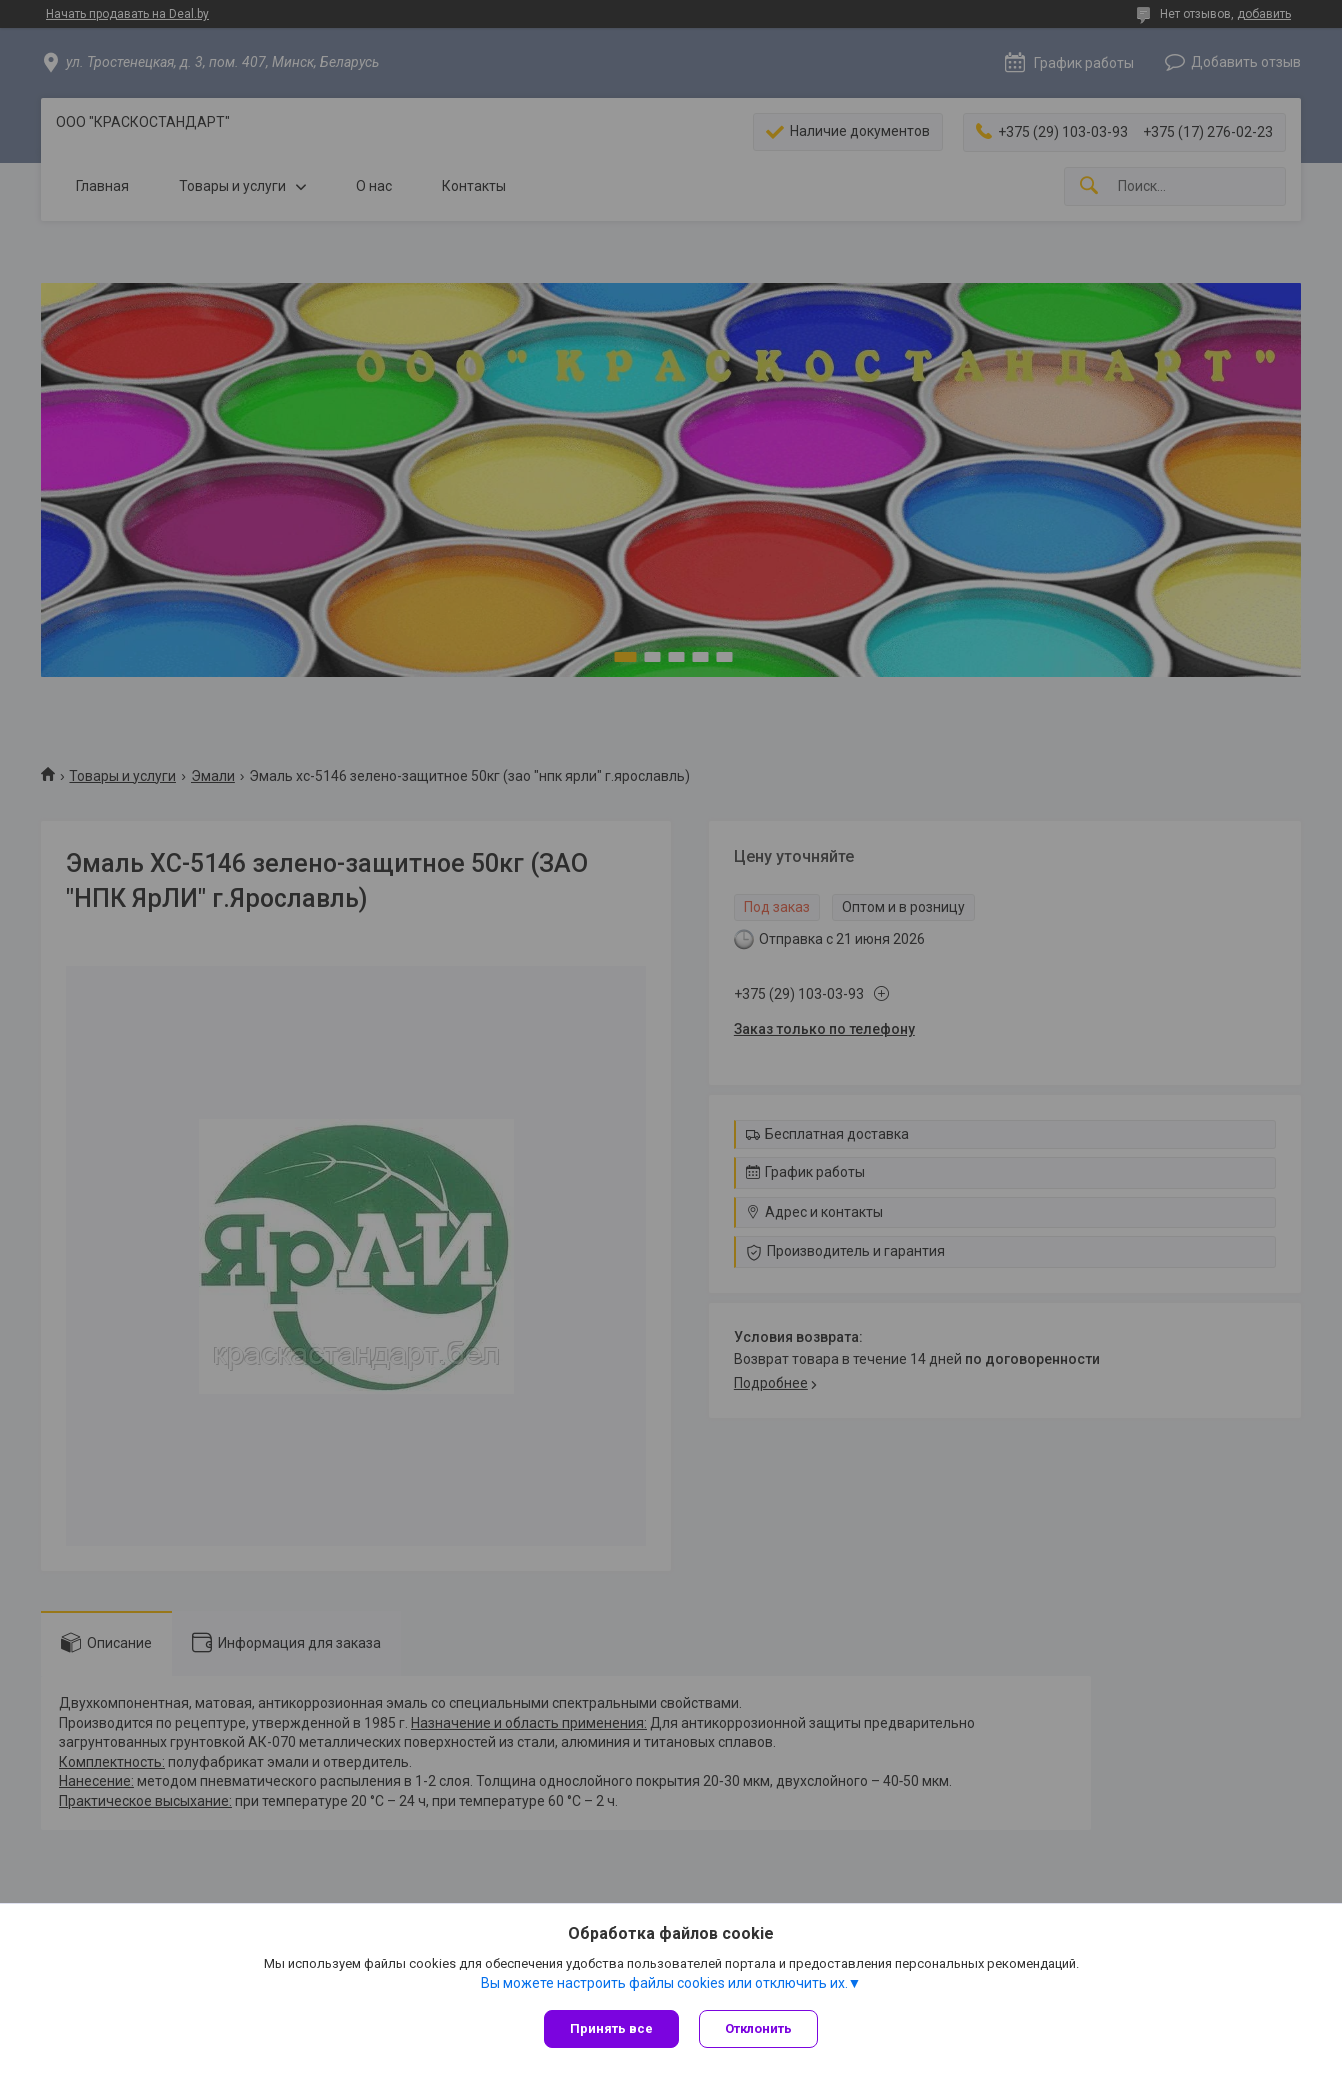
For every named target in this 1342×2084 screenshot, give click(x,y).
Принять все (611, 2028)
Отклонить (758, 2028)
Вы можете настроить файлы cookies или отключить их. (664, 1983)
